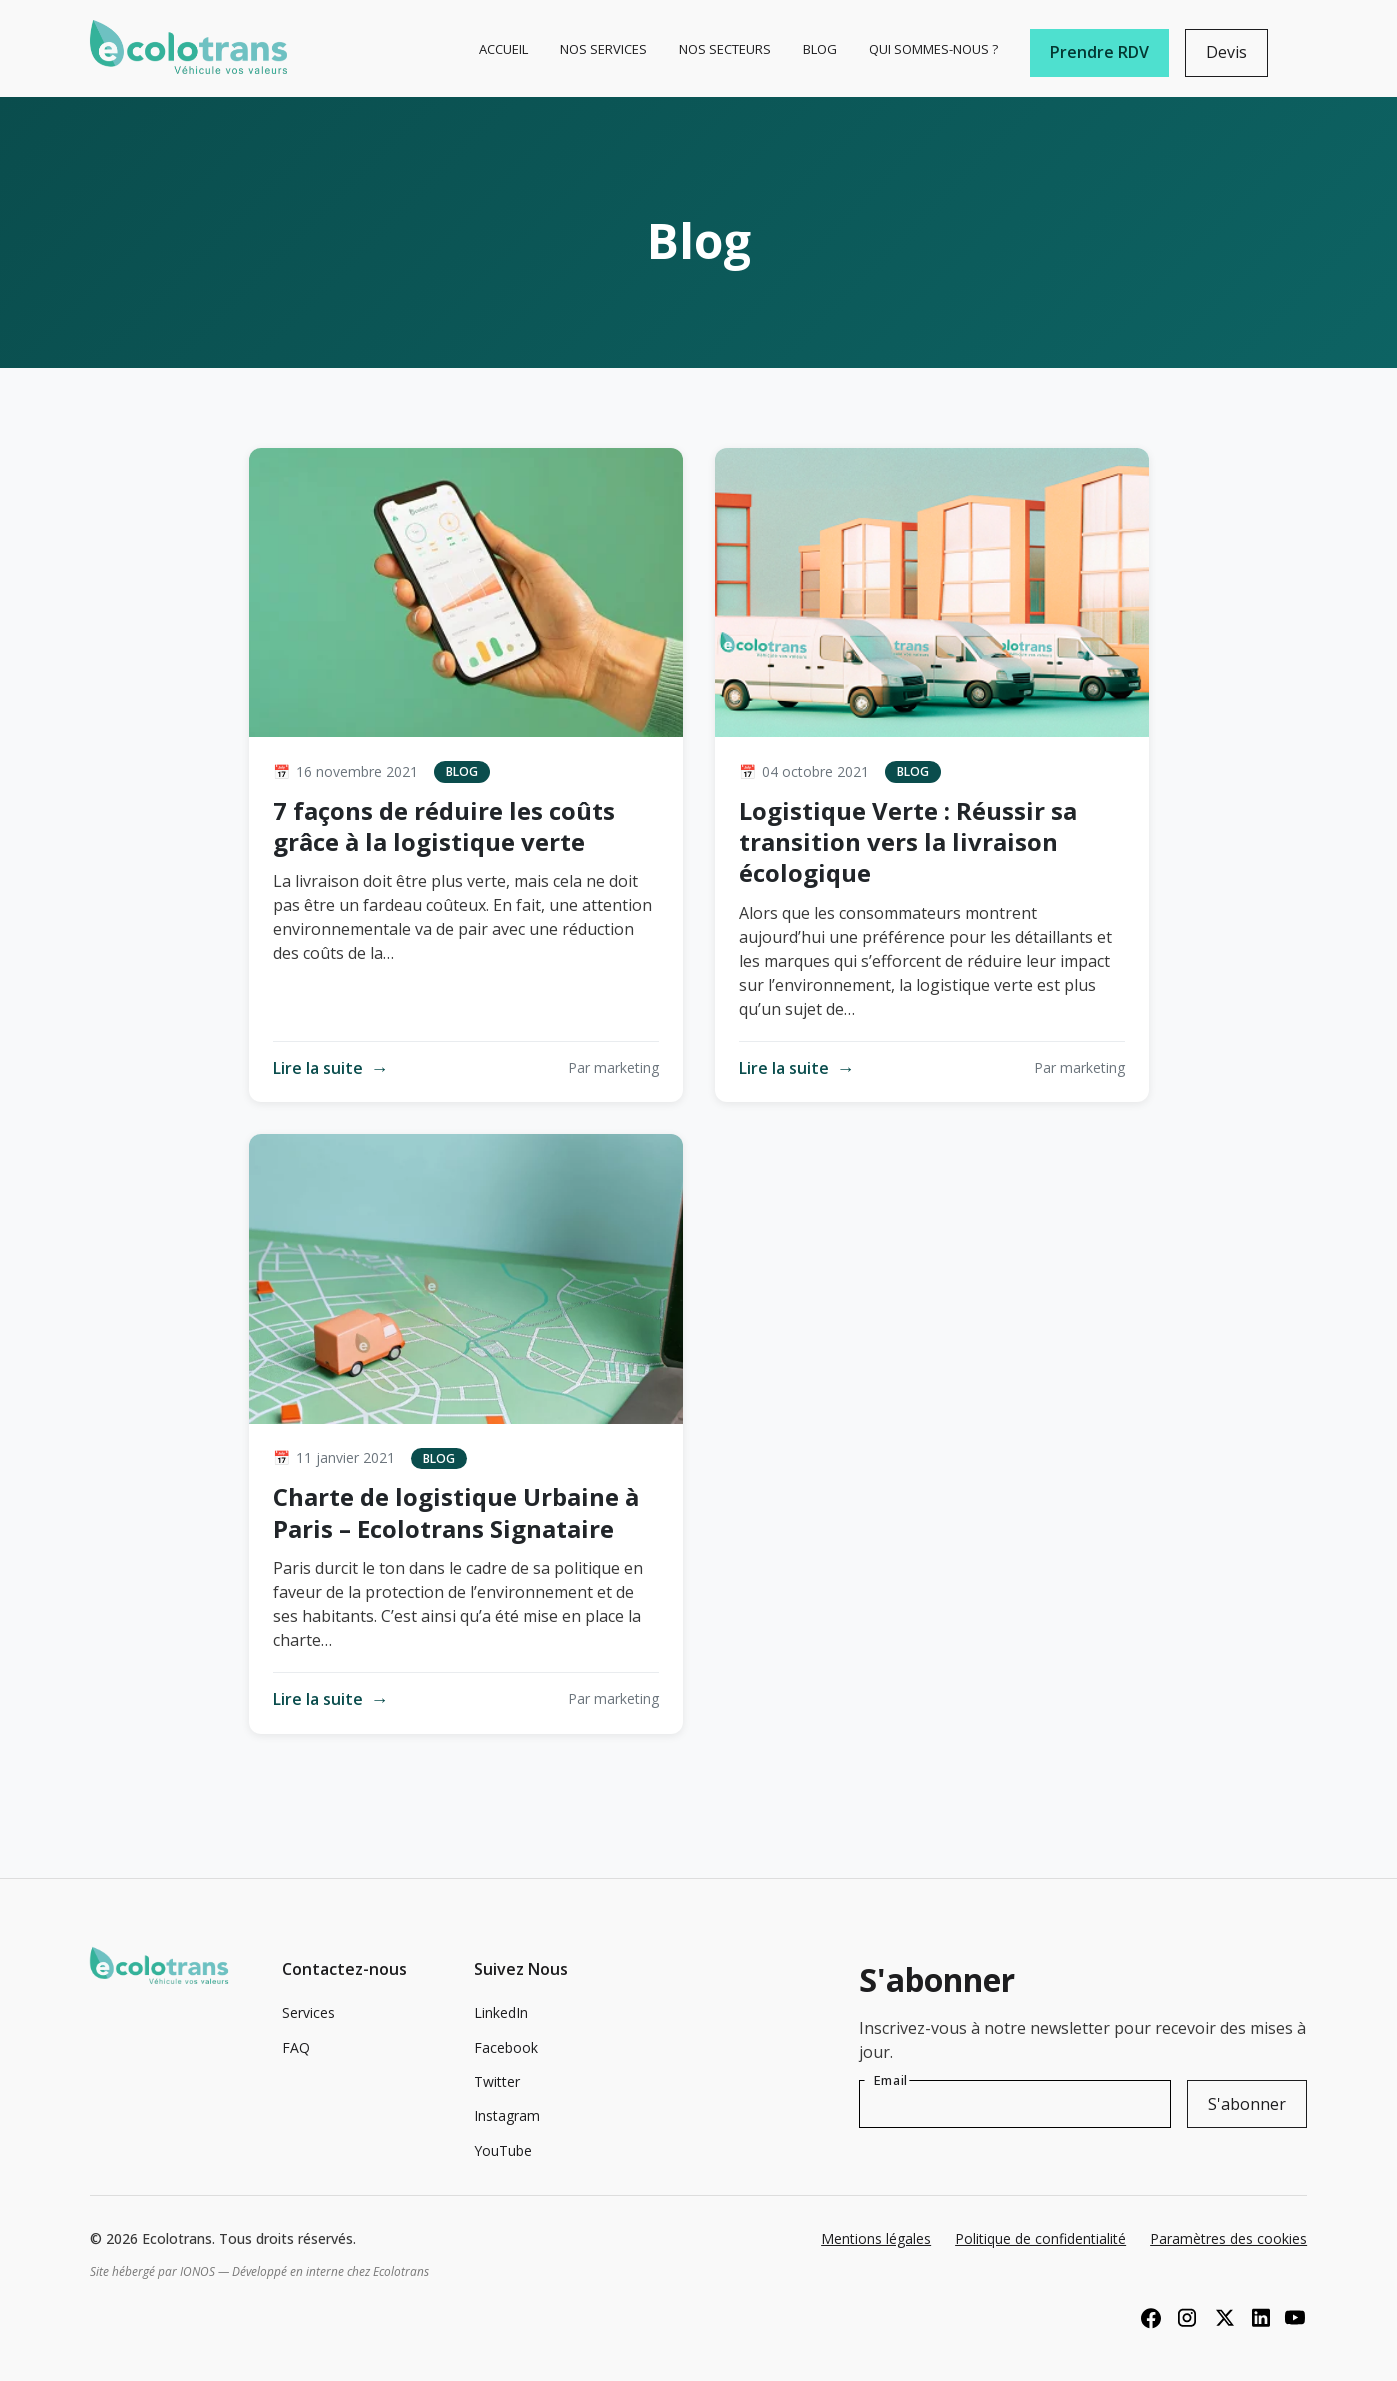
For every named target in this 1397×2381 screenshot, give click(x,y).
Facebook (506, 2047)
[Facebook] (1151, 2317)
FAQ (296, 2047)
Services (308, 2012)
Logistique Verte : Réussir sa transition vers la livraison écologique (908, 841)
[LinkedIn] (1259, 2317)
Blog (820, 49)
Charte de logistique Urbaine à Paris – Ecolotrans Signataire (456, 1512)
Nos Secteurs (725, 49)
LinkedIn (501, 2012)
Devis (1226, 52)
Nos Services (603, 49)
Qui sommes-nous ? (933, 49)
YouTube (503, 2150)
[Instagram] (1187, 2317)
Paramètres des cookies (1228, 2239)
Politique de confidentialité (1040, 2239)
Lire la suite (331, 1068)
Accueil (503, 49)
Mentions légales (876, 2239)
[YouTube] (1295, 2317)
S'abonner (1247, 2104)
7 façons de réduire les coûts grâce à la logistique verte (444, 826)
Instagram (507, 2115)
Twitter (497, 2081)
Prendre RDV (1099, 52)
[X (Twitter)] (1223, 2317)
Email (891, 2080)
